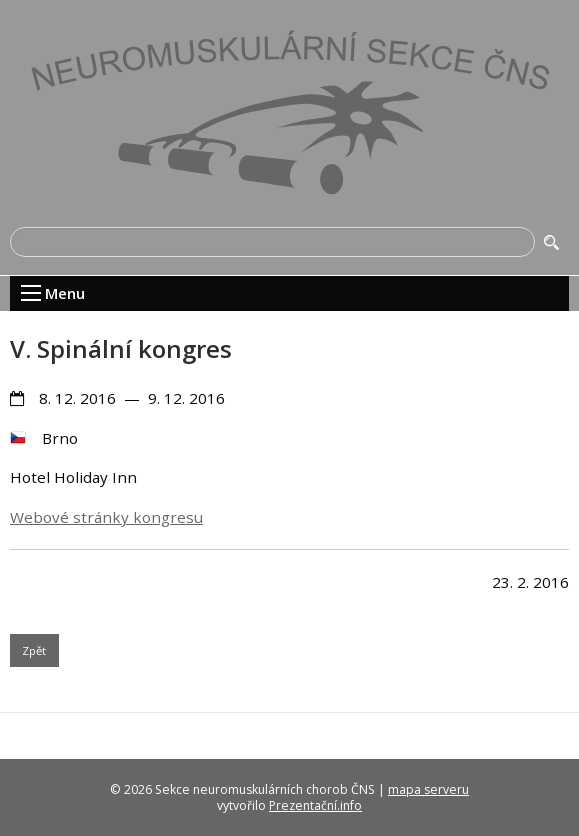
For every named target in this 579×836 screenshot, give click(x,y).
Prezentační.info (315, 805)
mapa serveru (428, 789)
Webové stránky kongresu (106, 517)
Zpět (34, 650)
